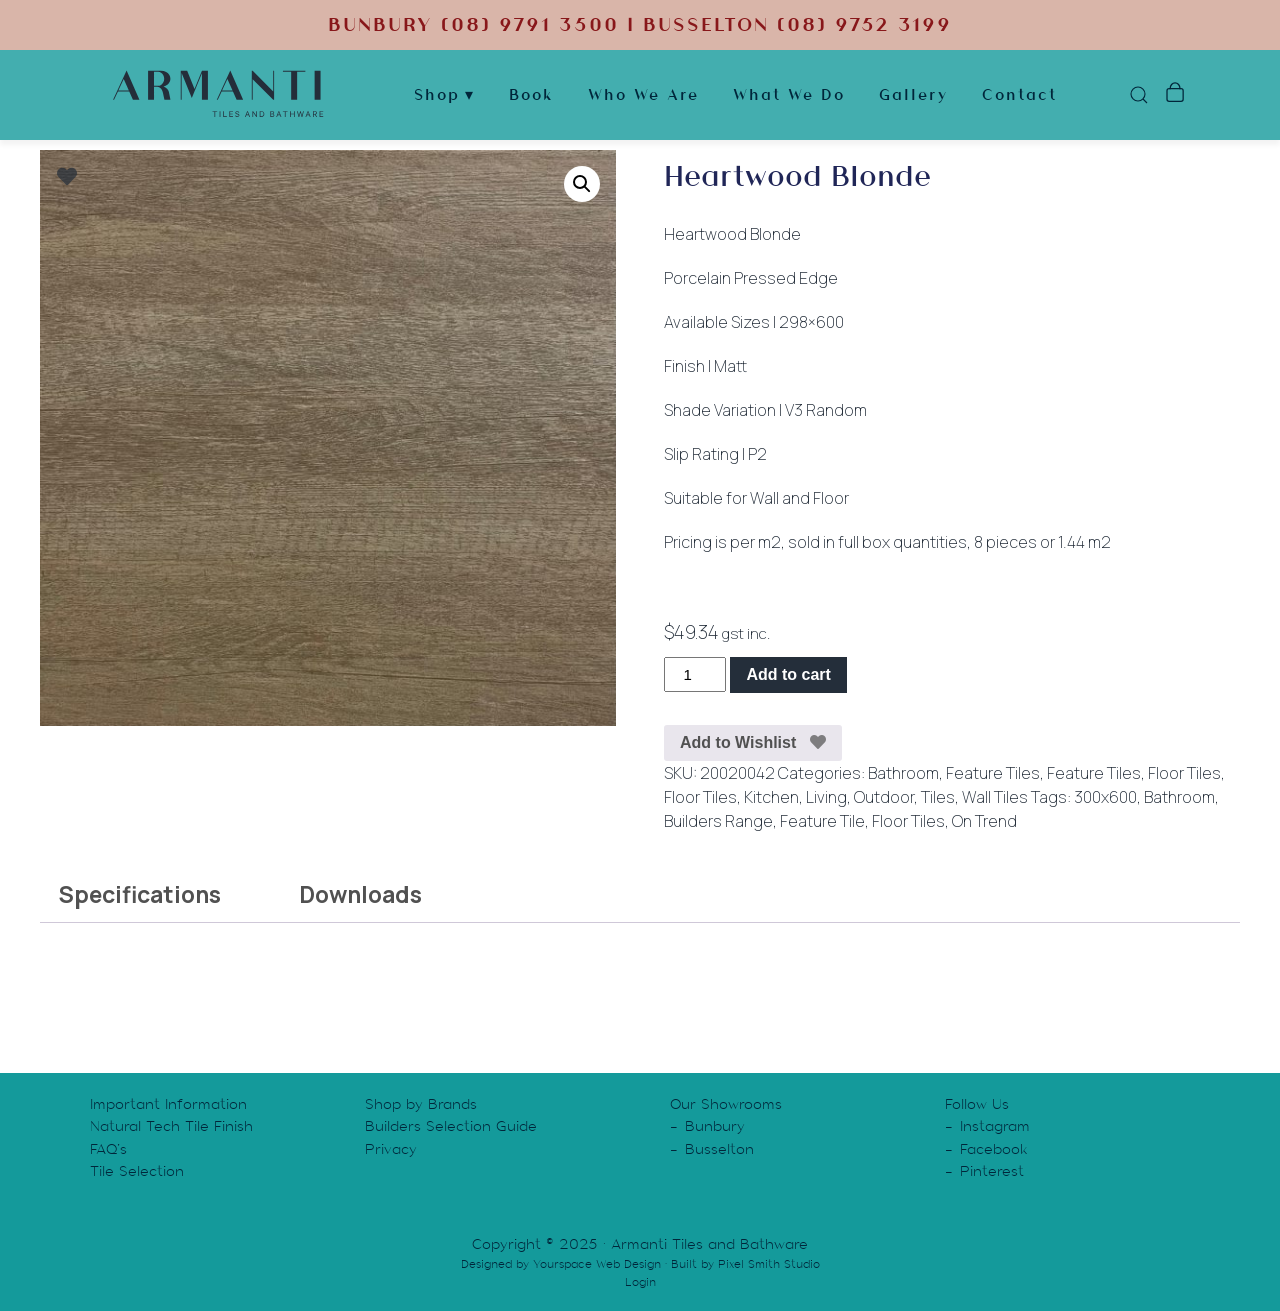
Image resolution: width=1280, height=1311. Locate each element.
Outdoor (884, 797)
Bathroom (903, 773)
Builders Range (718, 821)
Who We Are (643, 94)
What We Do (789, 94)
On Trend (984, 821)
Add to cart (788, 674)
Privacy (391, 1149)
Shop (437, 94)
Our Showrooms (726, 1104)
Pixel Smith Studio (769, 1264)
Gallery (913, 94)
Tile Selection (137, 1171)
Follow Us (977, 1104)
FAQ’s (108, 1149)
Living (826, 797)
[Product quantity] (695, 674)
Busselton (719, 1149)
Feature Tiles (993, 773)
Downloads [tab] (360, 894)
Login (640, 1282)
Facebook (994, 1149)
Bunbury (715, 1126)
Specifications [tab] (139, 894)
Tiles (938, 797)
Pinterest (992, 1171)
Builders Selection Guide (451, 1126)
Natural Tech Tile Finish (171, 1126)
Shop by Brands (421, 1104)
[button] (582, 184)
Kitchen (771, 797)
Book (531, 94)
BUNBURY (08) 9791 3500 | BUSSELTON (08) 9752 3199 (640, 24)
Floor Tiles (1184, 773)
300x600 (1105, 797)
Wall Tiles (995, 797)
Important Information (168, 1104)
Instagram (995, 1126)
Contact (1019, 94)
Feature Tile (822, 821)
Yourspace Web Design (597, 1264)
